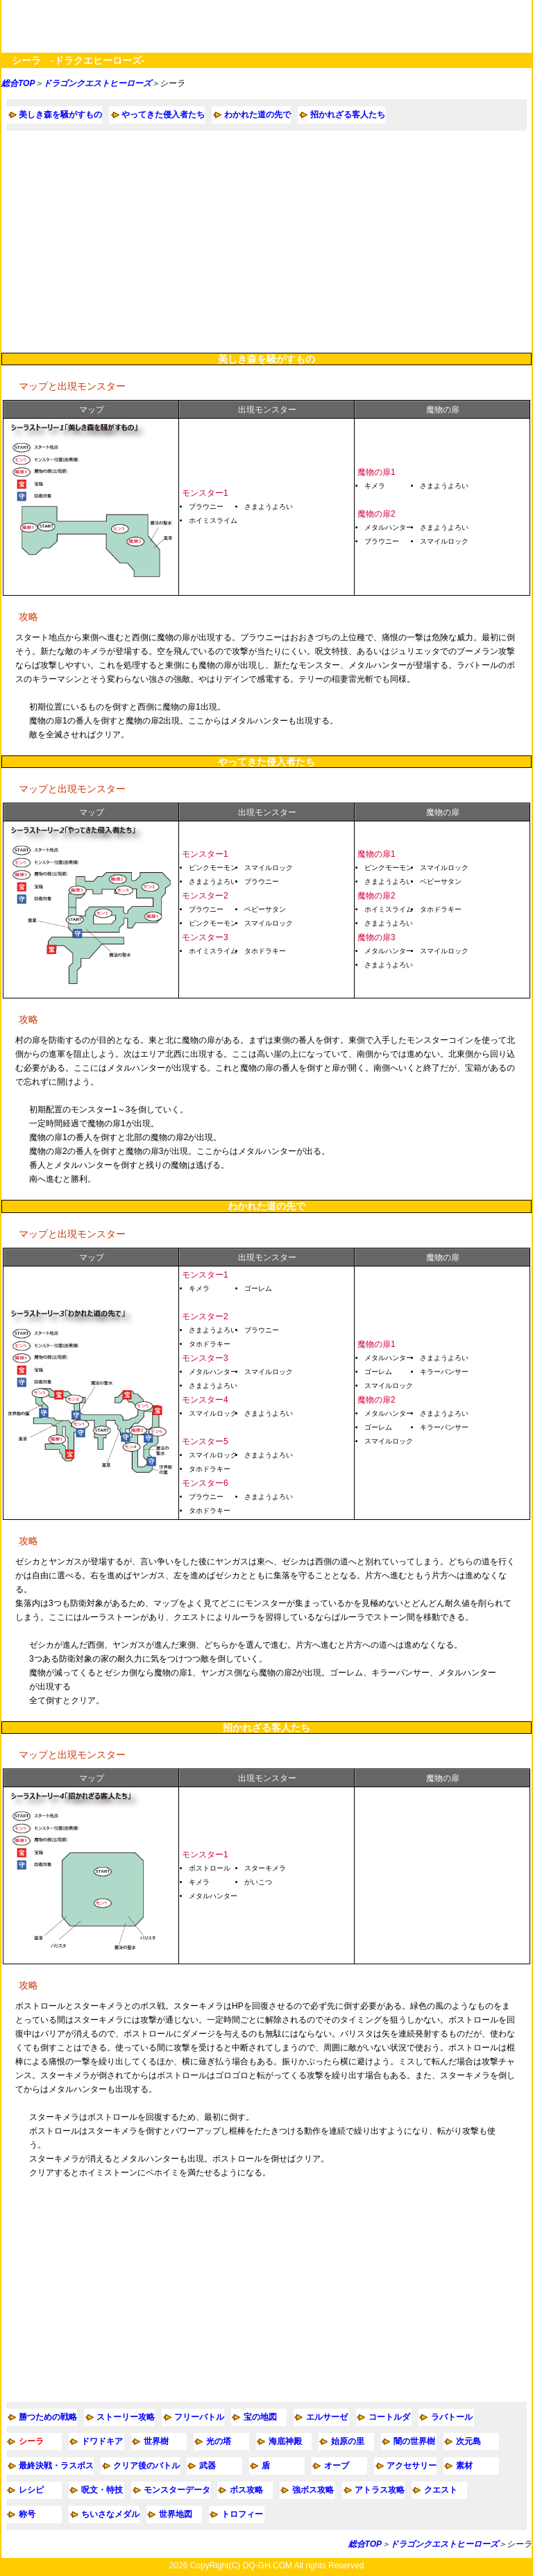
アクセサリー (412, 2465)
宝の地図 (260, 2417)
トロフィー (242, 2514)
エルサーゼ (327, 2417)
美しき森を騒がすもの (60, 114)
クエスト (440, 2490)
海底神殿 (285, 2441)
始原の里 (347, 2441)
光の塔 (218, 2441)
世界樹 (156, 2441)
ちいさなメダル (110, 2514)
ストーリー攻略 (125, 2417)
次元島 (468, 2441)
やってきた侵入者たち (163, 114)
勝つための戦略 (48, 2417)
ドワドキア (102, 2441)
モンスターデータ (177, 2490)
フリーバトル (199, 2417)
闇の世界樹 (414, 2441)
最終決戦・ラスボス (56, 2465)
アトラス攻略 (380, 2490)
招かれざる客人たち (347, 114)
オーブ (336, 2465)
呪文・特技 (102, 2490)
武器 (207, 2465)
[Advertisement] (266, 241)
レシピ (31, 2490)
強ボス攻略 (313, 2490)
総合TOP (18, 83)
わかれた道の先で (257, 114)
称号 (27, 2514)
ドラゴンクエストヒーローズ (97, 83)
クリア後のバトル (146, 2465)
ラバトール (452, 2417)
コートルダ (389, 2417)
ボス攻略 (246, 2490)
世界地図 (175, 2514)
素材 (464, 2465)
